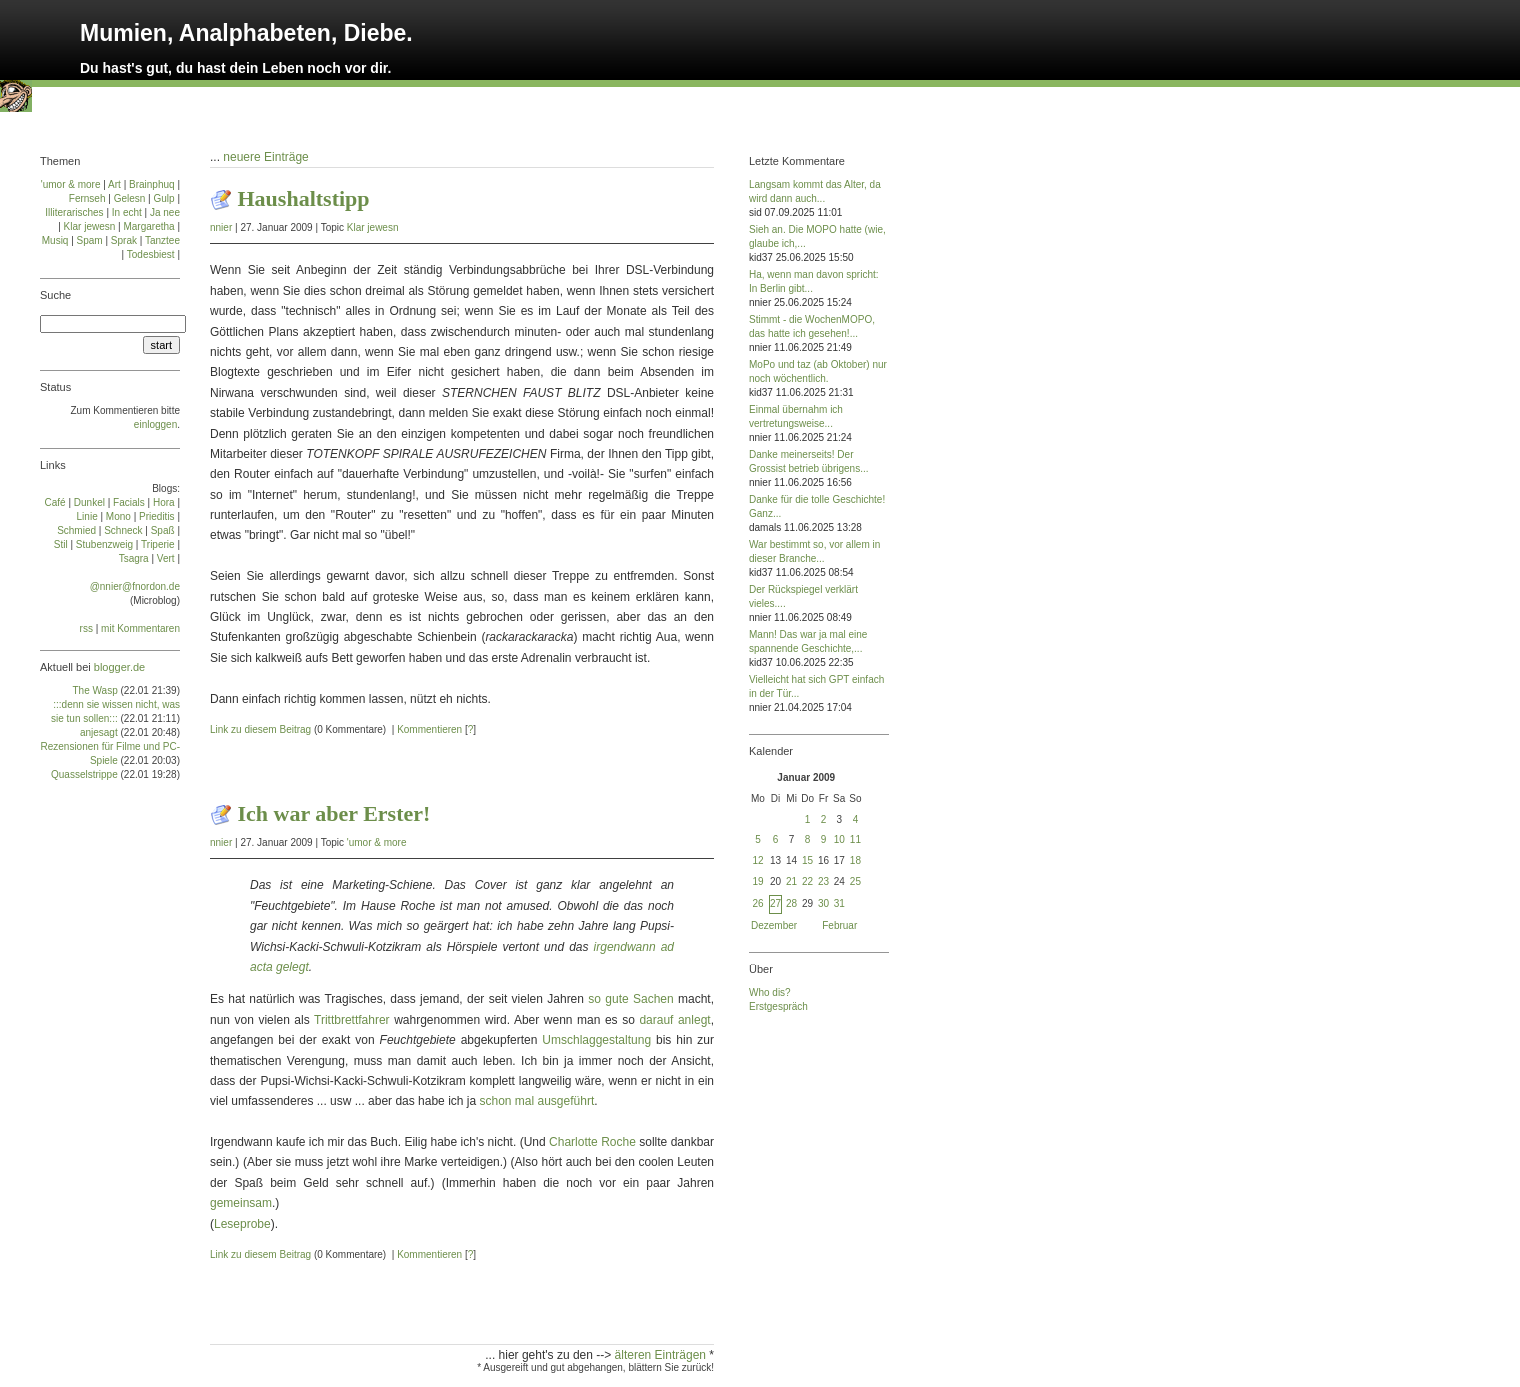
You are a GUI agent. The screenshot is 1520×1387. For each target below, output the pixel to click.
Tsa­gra (134, 558)
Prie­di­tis (157, 516)
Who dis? (770, 992)
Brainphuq (152, 184)
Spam (90, 240)
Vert (166, 558)
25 (855, 881)
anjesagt (99, 732)
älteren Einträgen (662, 1355)
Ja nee (165, 212)
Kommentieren (429, 729)
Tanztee (162, 240)
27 (775, 903)
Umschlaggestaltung (596, 1040)
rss (86, 628)
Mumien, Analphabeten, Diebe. (246, 33)
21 (791, 881)
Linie (87, 516)
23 (823, 881)
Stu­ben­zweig (104, 544)
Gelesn (130, 198)
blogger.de (119, 667)
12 (757, 860)
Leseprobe (242, 1224)
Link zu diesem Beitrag (260, 729)
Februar (839, 925)
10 (839, 839)
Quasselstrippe (84, 774)
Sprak (124, 240)
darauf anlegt (674, 1020)
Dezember (774, 925)
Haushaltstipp (304, 198)
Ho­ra (164, 502)
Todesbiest (151, 254)
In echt (127, 212)
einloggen (155, 424)
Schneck (123, 530)
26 (757, 903)
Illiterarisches (74, 212)
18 (855, 860)
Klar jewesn (373, 227)
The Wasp (95, 690)
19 (757, 881)
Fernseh (87, 198)
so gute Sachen (630, 999)
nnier (221, 227)
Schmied (76, 530)
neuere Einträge (265, 157)
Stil (61, 544)
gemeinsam (241, 1203)
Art (114, 184)
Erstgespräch (778, 1006)
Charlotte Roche (592, 1142)
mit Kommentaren (140, 628)
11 (855, 839)
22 (807, 881)
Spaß (163, 530)
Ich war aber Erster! (334, 813)
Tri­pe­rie (158, 544)
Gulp (163, 198)
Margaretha (148, 226)
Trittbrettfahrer (352, 1020)
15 (807, 860)
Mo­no (118, 516)
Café (55, 502)
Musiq (55, 240)
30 (823, 903)
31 (839, 903)
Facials (129, 502)
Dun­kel (89, 502)
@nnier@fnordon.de (135, 586)
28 (791, 903)
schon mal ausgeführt (536, 1101)
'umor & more (377, 842)
